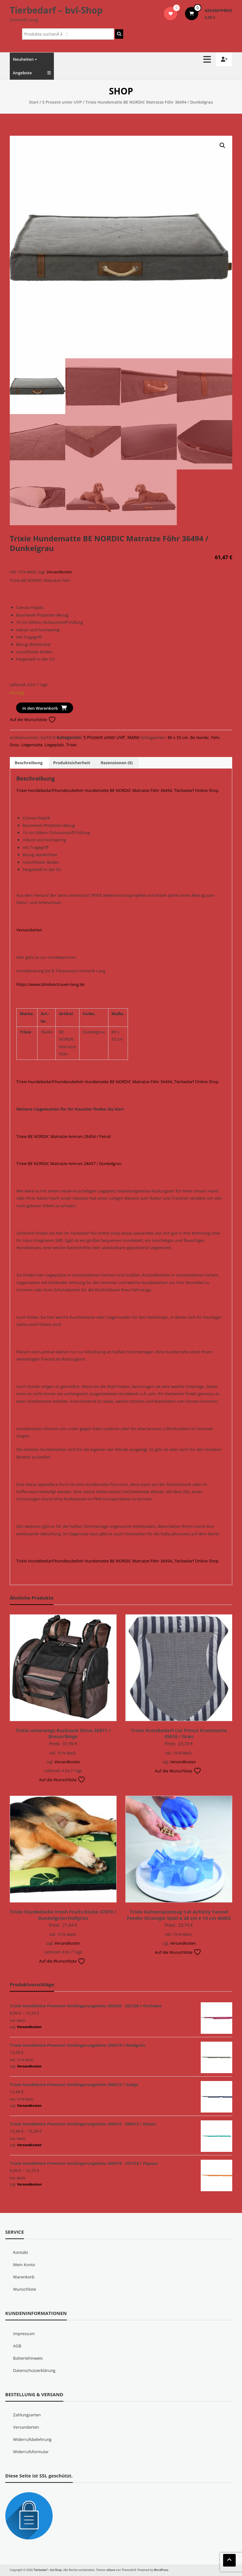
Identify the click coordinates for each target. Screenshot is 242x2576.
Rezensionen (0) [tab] (117, 762)
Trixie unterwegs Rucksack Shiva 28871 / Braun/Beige (63, 1733)
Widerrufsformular (31, 2451)
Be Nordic (199, 737)
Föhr (215, 737)
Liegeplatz (54, 745)
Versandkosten (59, 571)
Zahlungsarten (27, 2415)
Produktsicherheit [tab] (71, 762)
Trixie (71, 745)
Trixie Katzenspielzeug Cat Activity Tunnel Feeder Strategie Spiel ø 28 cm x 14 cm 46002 (179, 1914)
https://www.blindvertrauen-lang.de (50, 984)
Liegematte (32, 745)
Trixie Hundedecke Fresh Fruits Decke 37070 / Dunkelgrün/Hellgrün (63, 1914)
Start (33, 102)
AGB (17, 2346)
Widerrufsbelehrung (32, 2439)
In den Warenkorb (40, 708)
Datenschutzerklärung (34, 2370)
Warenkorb (24, 2277)
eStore (111, 2570)
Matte (133, 737)
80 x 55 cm (178, 737)
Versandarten (29, 930)
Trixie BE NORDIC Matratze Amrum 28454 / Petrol (63, 1136)
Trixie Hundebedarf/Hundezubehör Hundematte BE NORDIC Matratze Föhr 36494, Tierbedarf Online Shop (117, 790)
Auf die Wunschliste (33, 719)
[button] (222, 145)
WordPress (161, 2570)
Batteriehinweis (28, 2358)
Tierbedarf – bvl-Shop (56, 10)
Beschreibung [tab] (29, 762)
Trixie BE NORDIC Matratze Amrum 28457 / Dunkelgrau (69, 1163)
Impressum (24, 2333)
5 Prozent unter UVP (62, 102)
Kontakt (20, 2252)
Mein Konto (24, 2264)
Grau (14, 745)
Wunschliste (24, 2289)
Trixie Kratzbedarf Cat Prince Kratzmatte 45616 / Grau (179, 1733)
